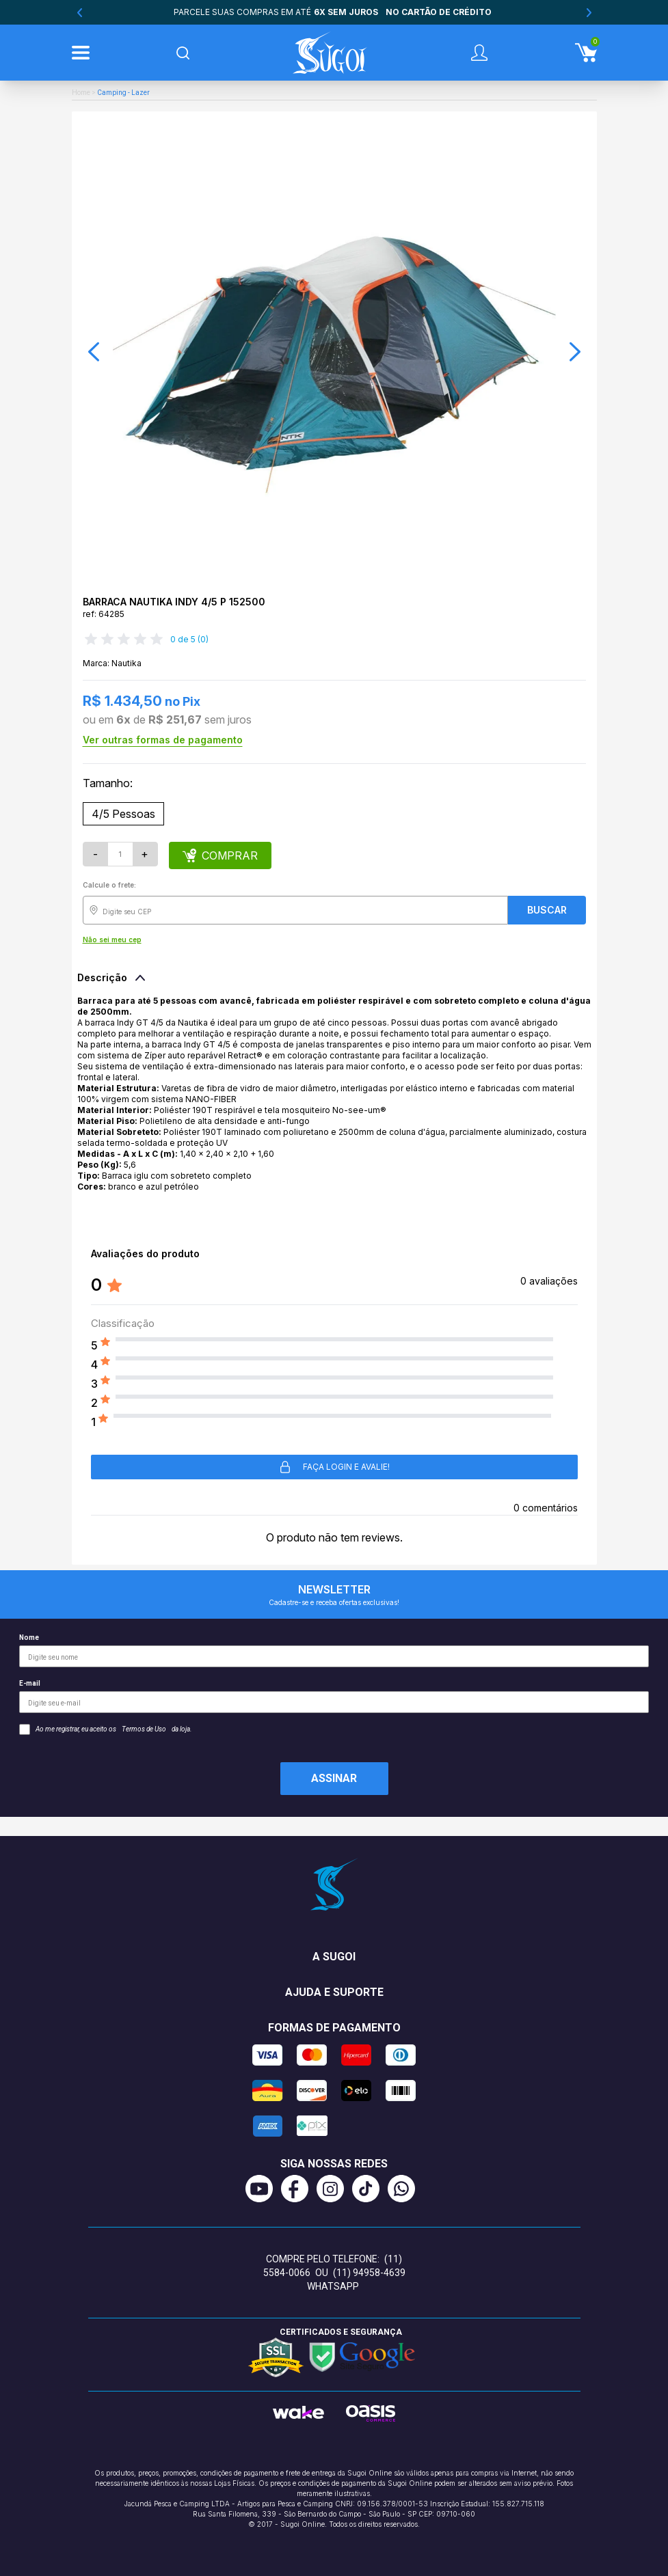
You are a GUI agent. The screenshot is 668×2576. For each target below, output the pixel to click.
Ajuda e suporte (334, 1992)
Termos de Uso (144, 1729)
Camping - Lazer (123, 92)
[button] (93, 352)
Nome (334, 1650)
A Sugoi (334, 1956)
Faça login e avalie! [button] (334, 1467)
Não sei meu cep (112, 939)
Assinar (334, 1778)
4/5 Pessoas (123, 814)
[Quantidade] (120, 854)
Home (81, 92)
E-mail (334, 1696)
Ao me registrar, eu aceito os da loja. (105, 1729)
